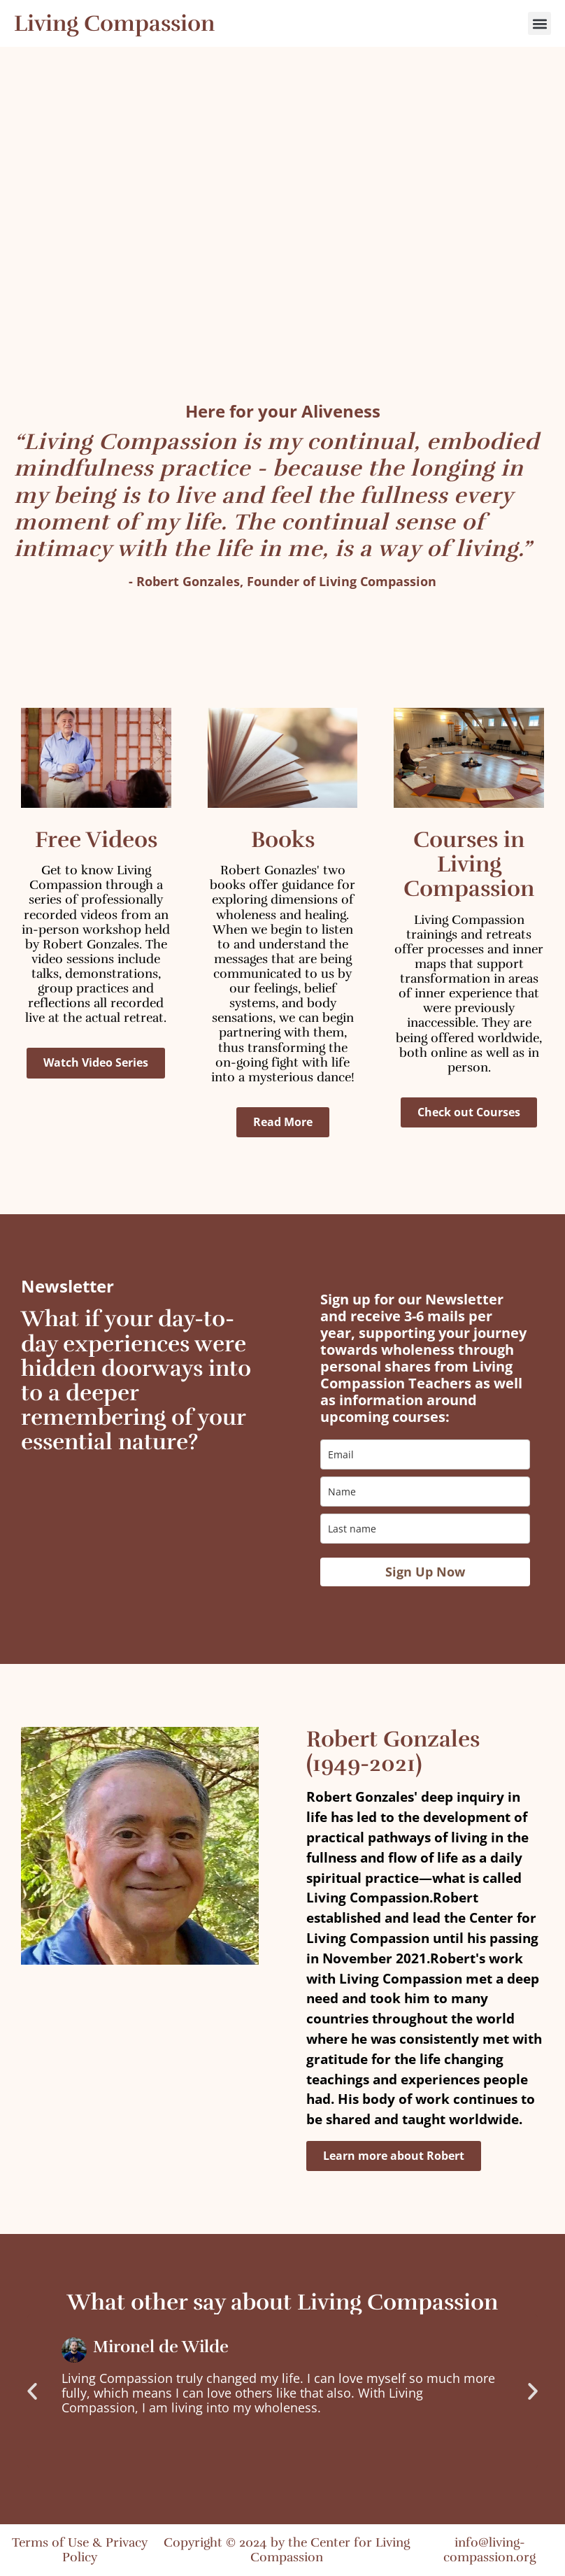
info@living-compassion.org (489, 2550)
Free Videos (96, 839)
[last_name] (425, 1529)
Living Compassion (114, 23)
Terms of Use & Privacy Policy (80, 2550)
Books (283, 839)
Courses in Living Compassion (468, 864)
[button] (539, 23)
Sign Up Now (425, 1571)
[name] (425, 1491)
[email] (425, 1454)
